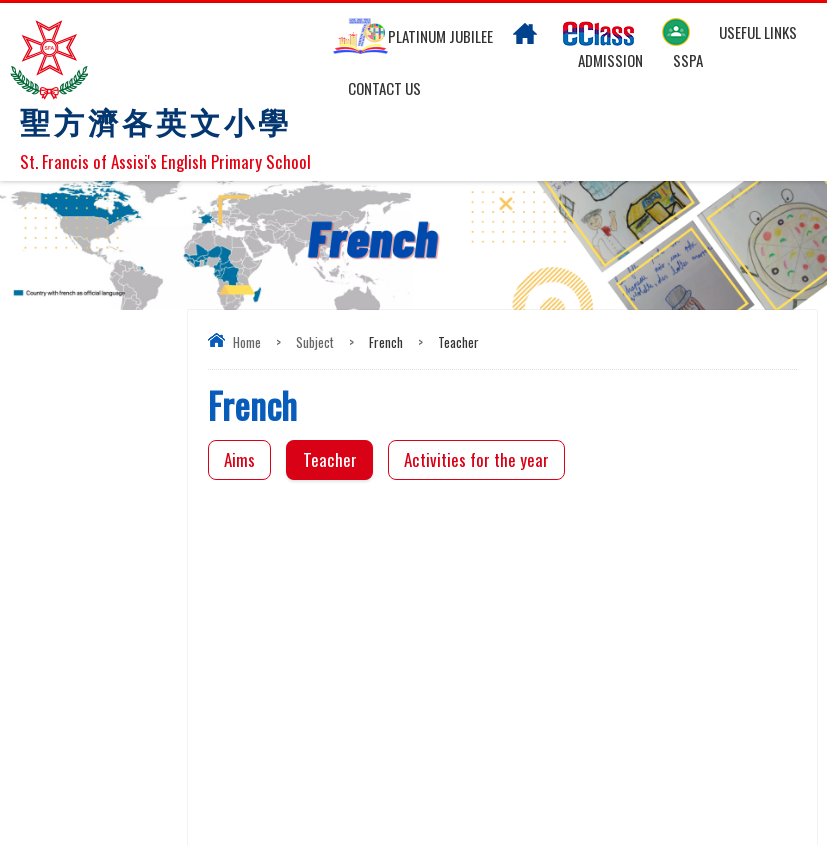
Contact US (384, 88)
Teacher (330, 459)
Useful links (758, 32)
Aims (239, 459)
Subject (315, 342)
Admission (610, 60)
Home (247, 342)
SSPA (688, 60)
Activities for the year (476, 459)
